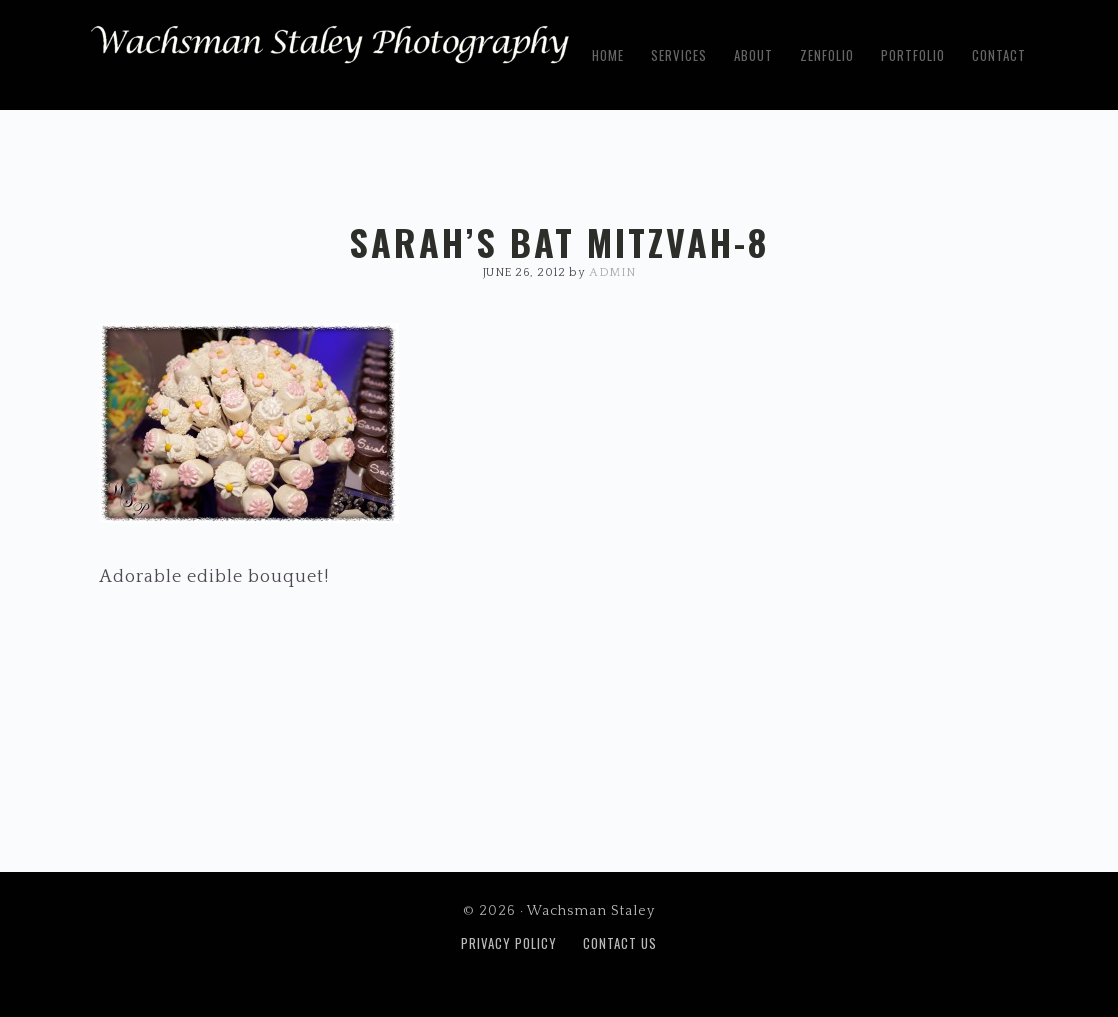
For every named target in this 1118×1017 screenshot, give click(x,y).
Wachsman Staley (330, 51)
